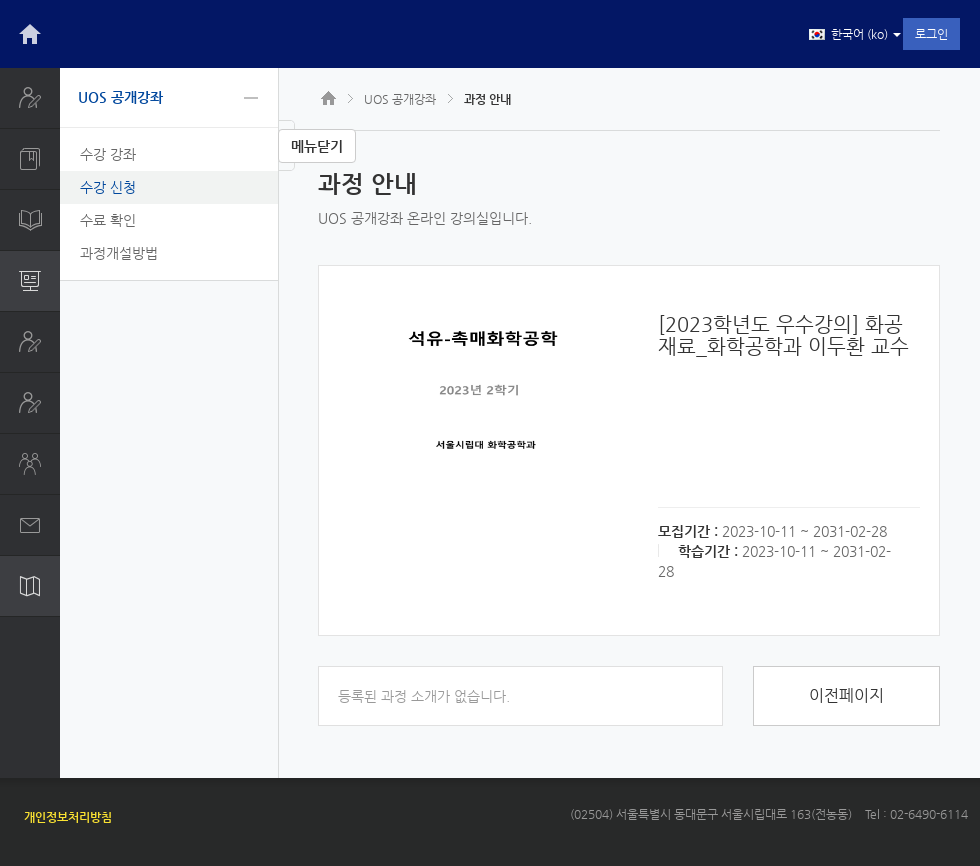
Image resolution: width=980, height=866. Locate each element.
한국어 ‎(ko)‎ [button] (855, 35)
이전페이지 (846, 695)
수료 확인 (108, 220)
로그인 (931, 34)
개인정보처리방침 (68, 817)
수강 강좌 (108, 154)
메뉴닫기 (317, 146)
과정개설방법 (119, 253)
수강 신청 (108, 187)
